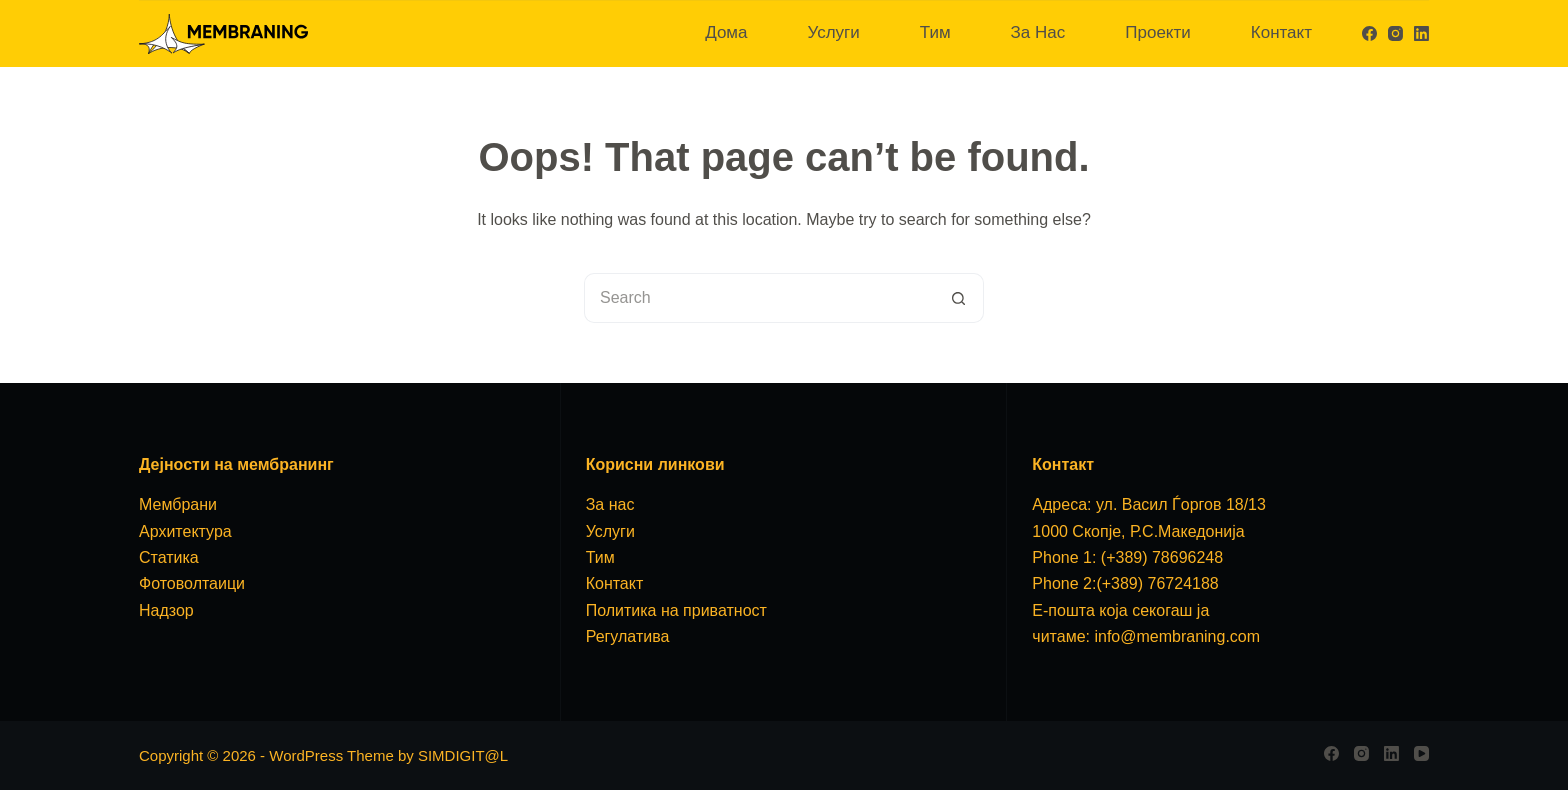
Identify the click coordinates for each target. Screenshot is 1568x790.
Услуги (833, 32)
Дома (726, 32)
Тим (935, 32)
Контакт (1281, 32)
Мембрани (178, 504)
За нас (610, 504)
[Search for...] (759, 298)
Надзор (166, 610)
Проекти (1158, 32)
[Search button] (959, 298)
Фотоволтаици (192, 583)
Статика (169, 557)
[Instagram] (1395, 33)
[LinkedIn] (1421, 33)
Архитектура (185, 531)
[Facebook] (1369, 33)
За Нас (1038, 32)
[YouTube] (1421, 753)
